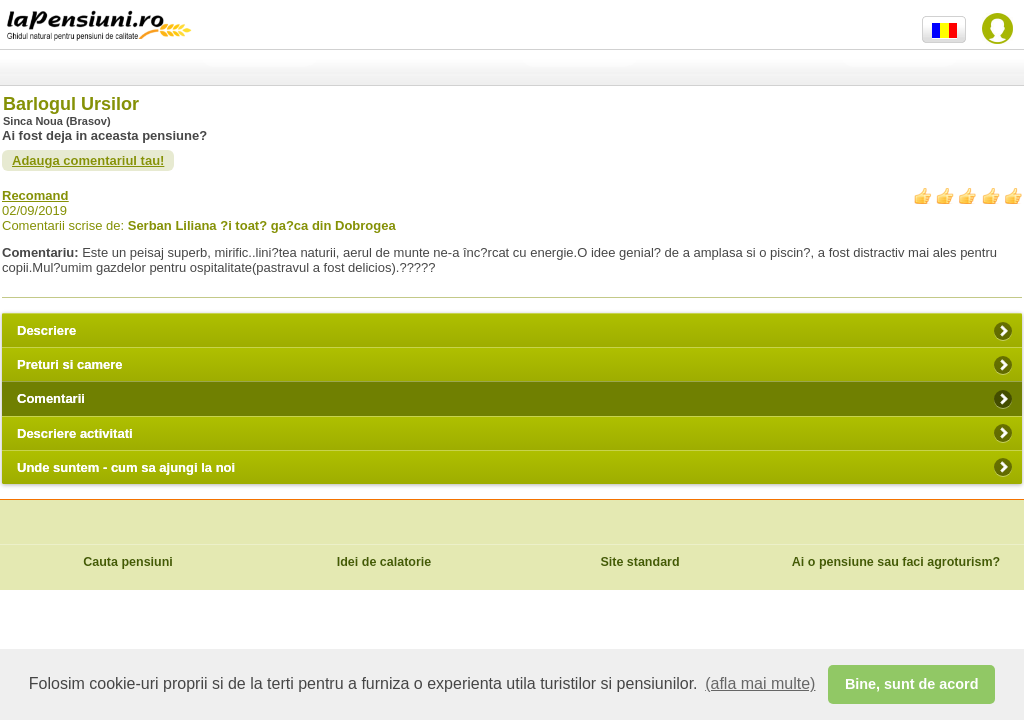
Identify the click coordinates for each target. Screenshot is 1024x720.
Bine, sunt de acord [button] (912, 684)
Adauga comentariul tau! (88, 160)
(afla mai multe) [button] (760, 683)
